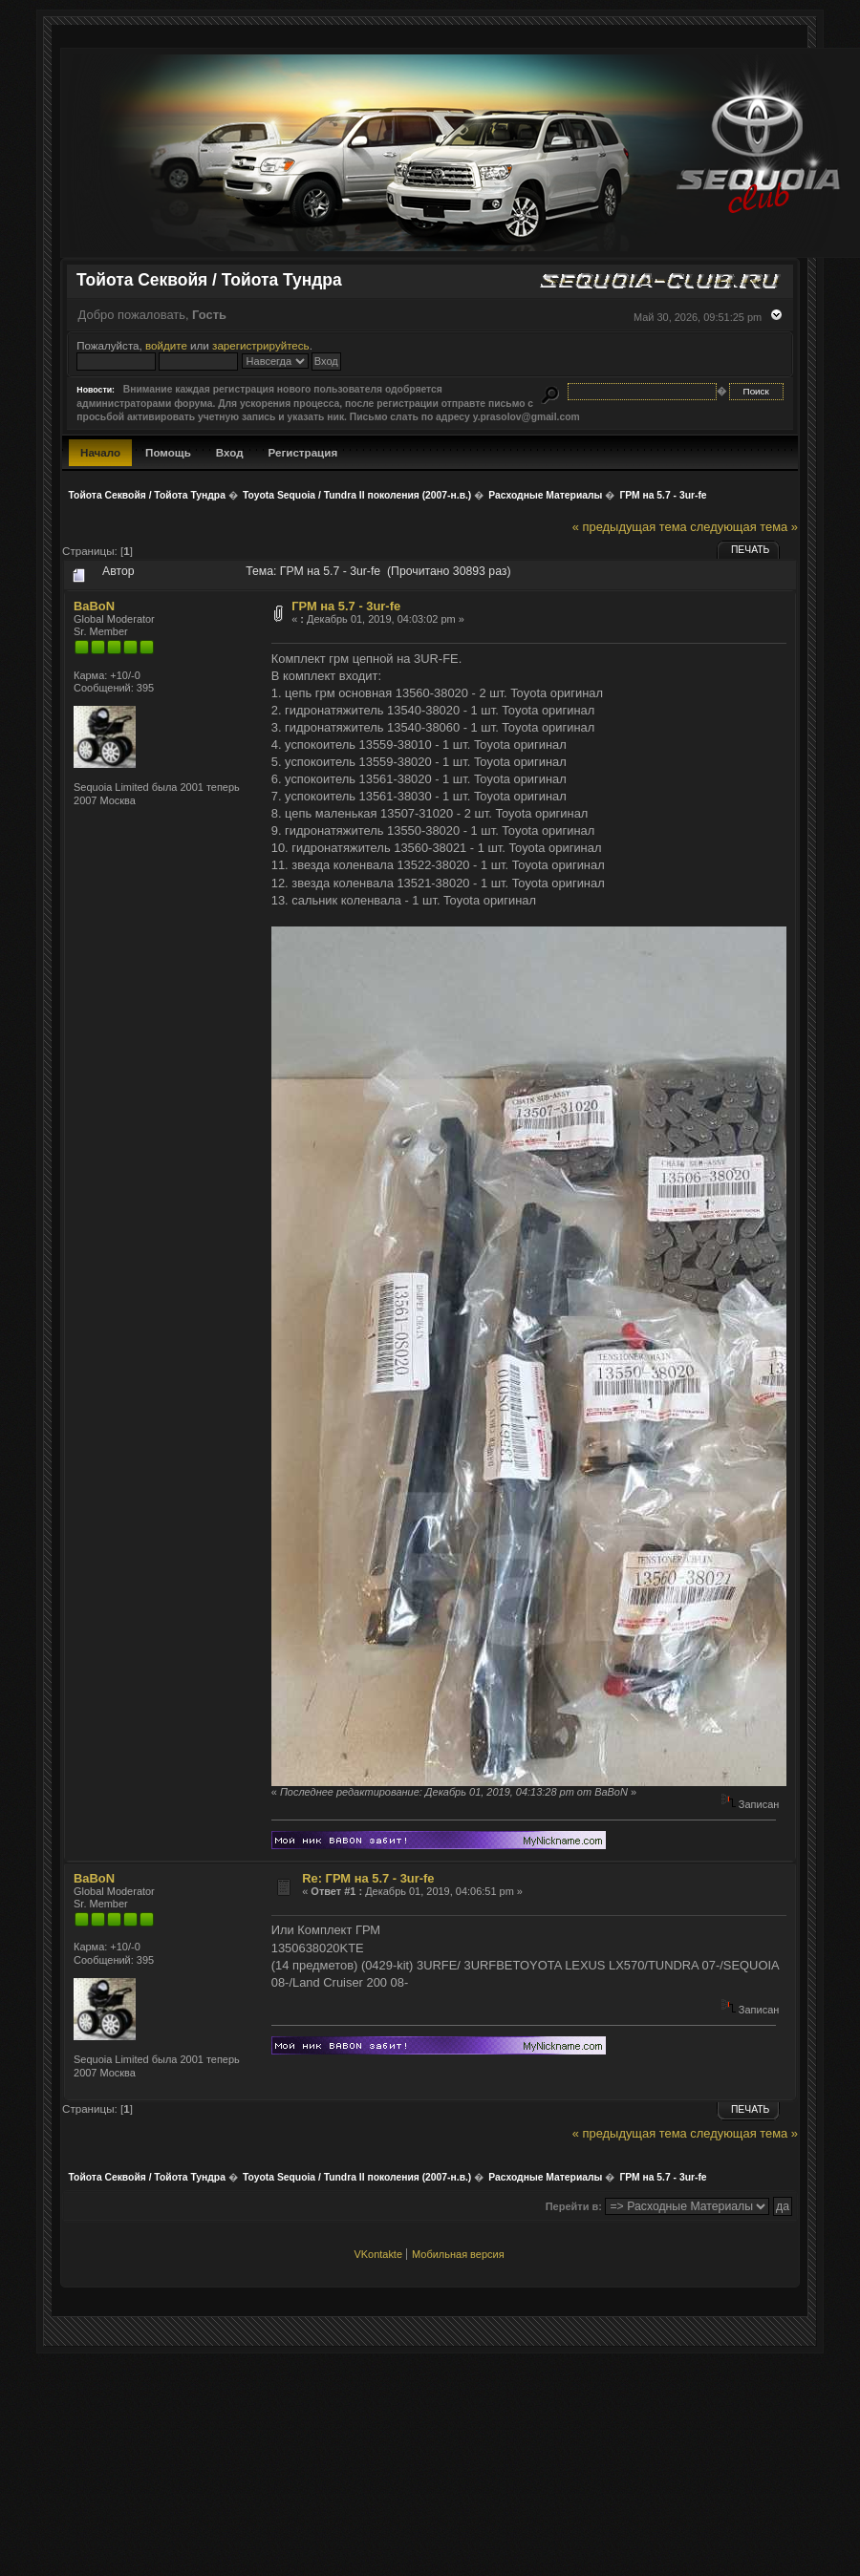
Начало (100, 452)
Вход (230, 452)
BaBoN (94, 606)
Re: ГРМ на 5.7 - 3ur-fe (368, 1878)
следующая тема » (744, 527)
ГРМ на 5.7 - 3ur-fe (345, 606)
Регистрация (303, 452)
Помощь (168, 452)
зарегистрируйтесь (261, 345)
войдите (166, 345)
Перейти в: (574, 2206)
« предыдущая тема (629, 527)
